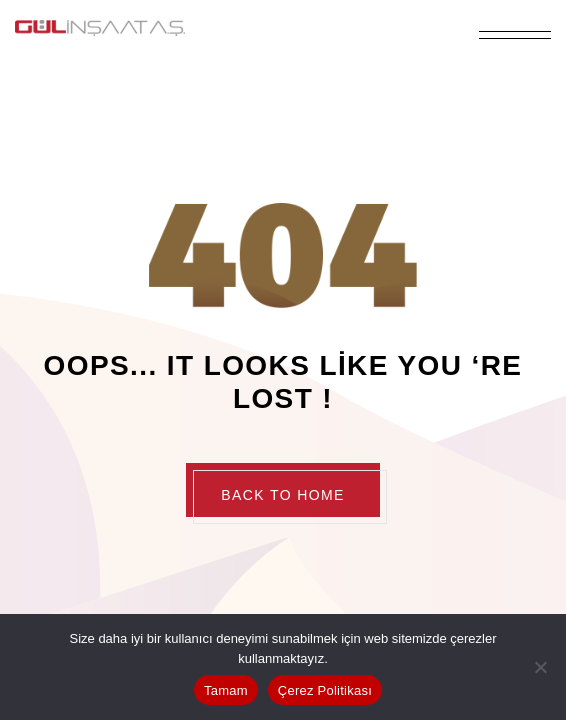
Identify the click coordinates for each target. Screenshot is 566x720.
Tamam (226, 690)
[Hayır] (541, 667)
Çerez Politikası (325, 690)
